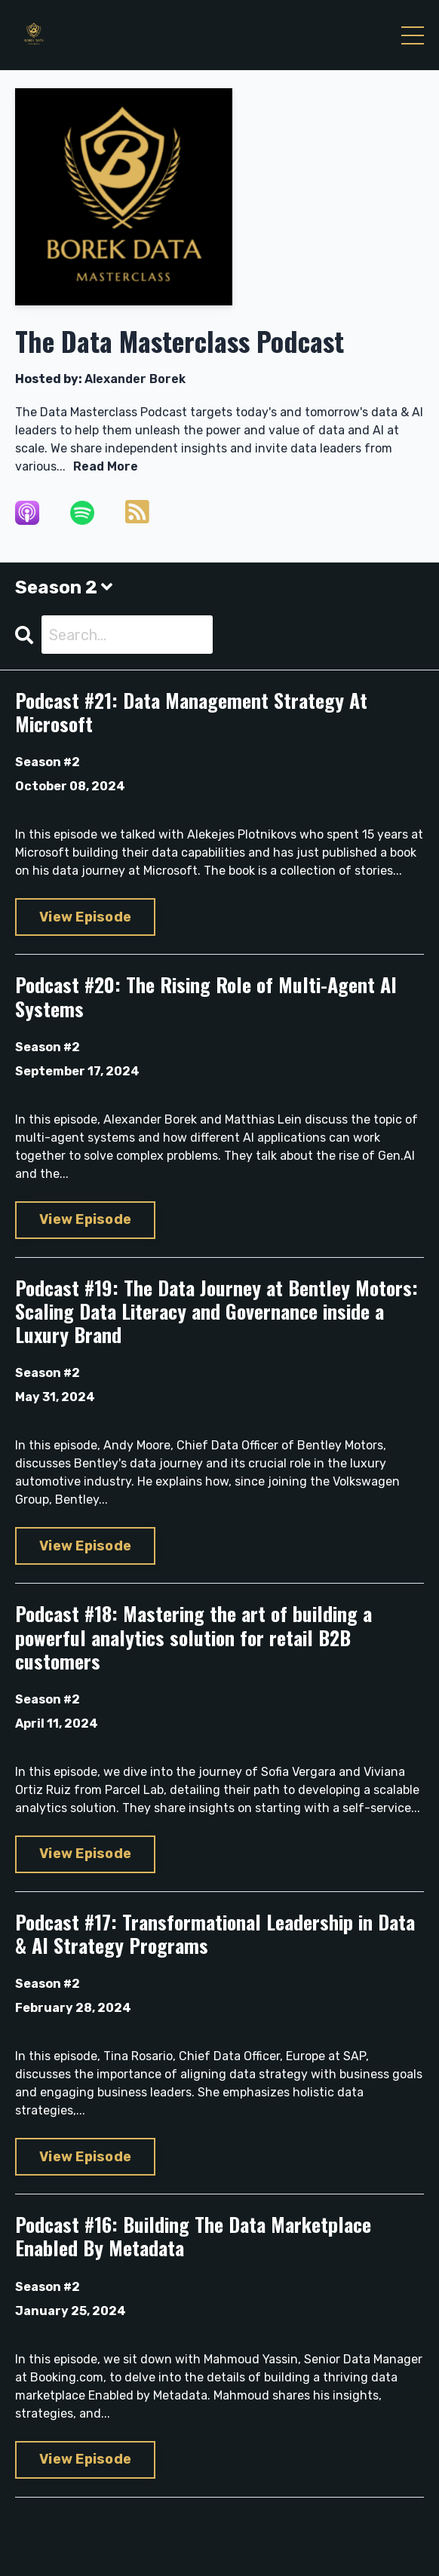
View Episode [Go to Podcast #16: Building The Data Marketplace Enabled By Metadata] (85, 2459)
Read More (105, 466)
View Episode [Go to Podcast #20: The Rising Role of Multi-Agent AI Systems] (85, 1219)
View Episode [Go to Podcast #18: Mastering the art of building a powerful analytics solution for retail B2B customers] (85, 1853)
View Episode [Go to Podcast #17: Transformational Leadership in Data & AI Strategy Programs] (85, 2156)
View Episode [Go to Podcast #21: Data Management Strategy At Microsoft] (85, 917)
